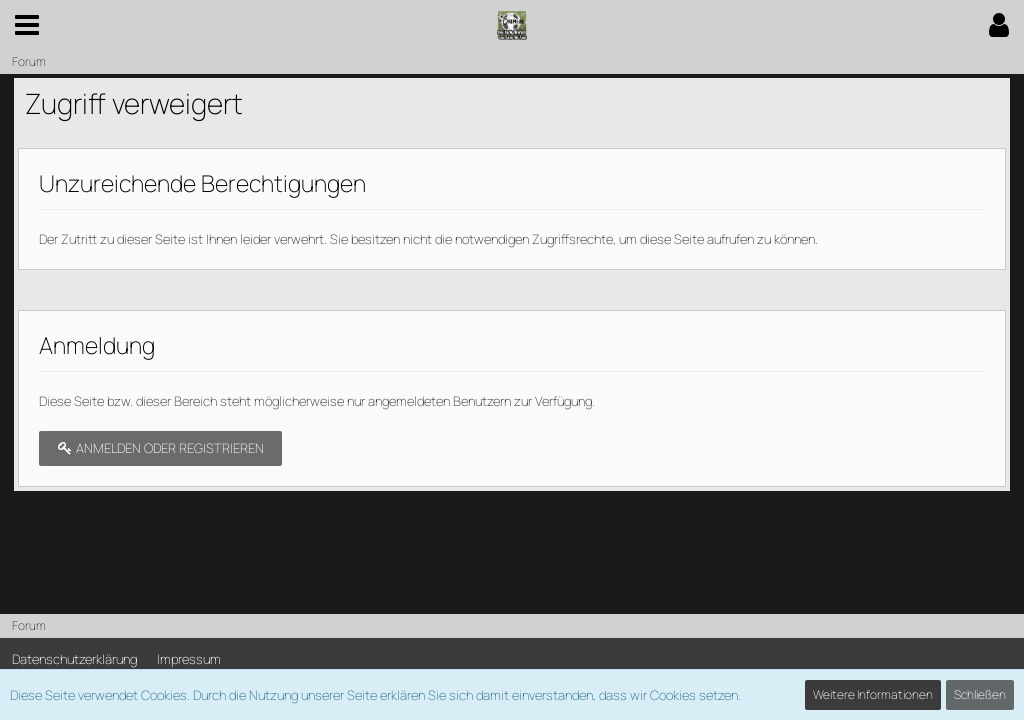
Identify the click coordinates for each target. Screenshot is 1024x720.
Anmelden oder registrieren (160, 448)
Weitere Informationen (873, 694)
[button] (27, 25)
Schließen (980, 694)
